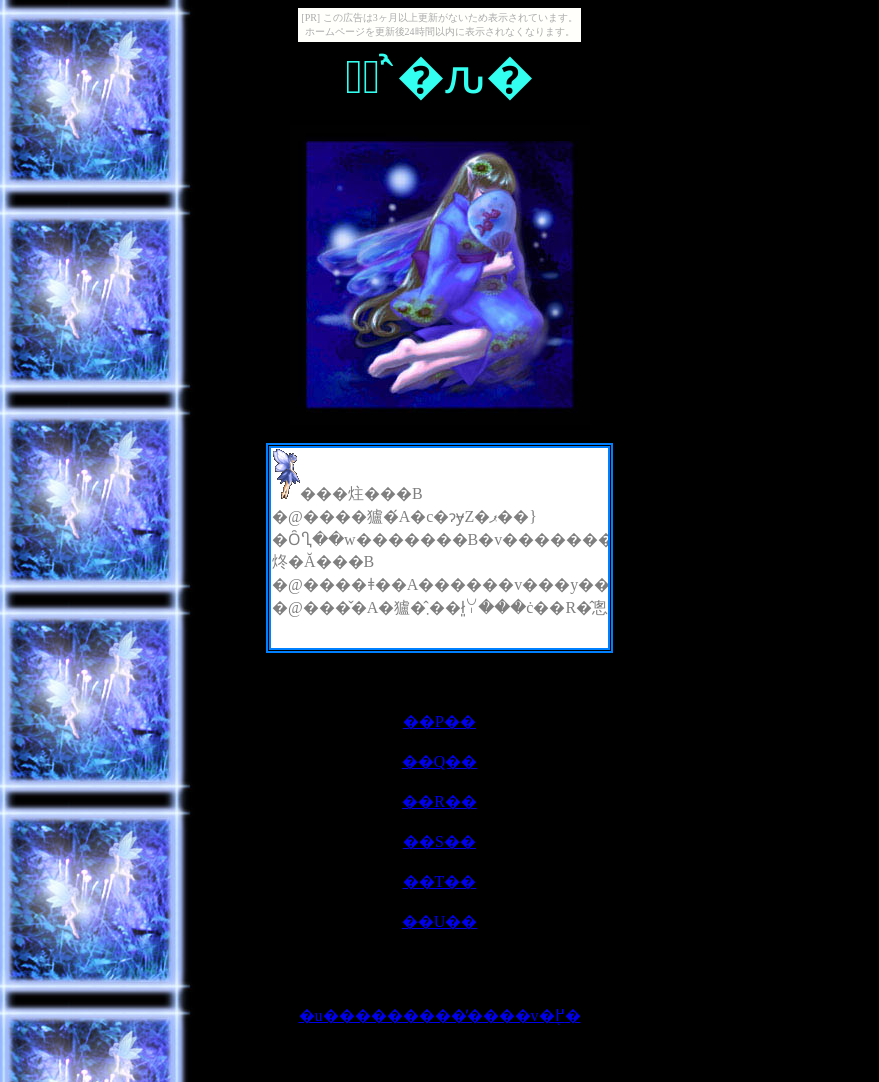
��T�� (440, 881)
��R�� (439, 801)
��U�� (440, 921)
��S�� (439, 841)
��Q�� (440, 761)
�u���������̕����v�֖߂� (440, 1015)
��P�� (439, 721)
